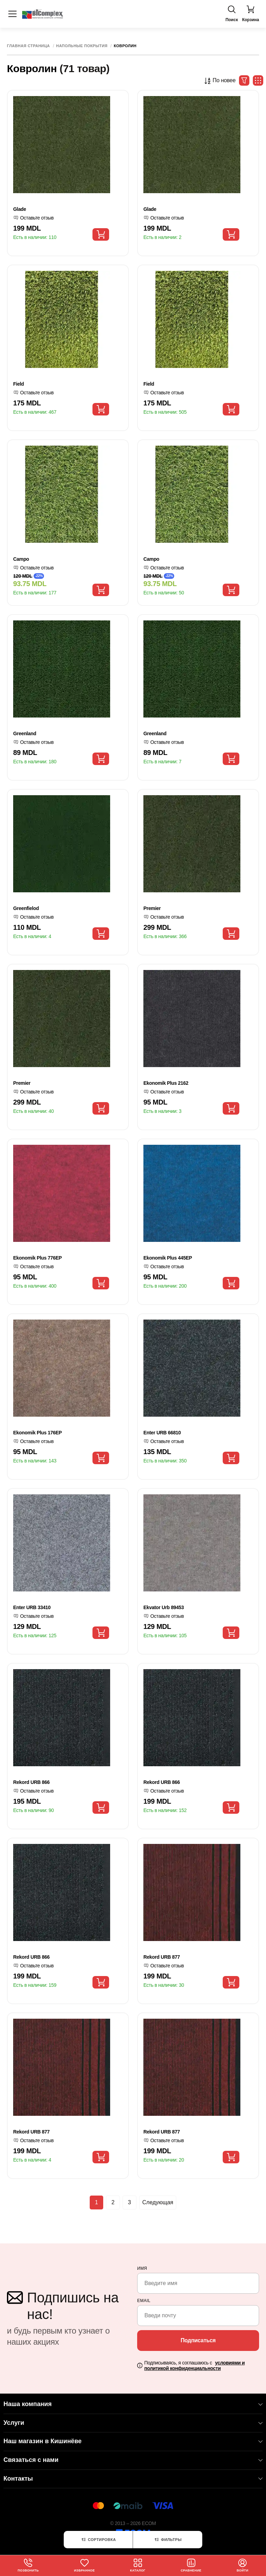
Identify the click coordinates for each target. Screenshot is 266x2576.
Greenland (24, 733)
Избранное (84, 2565)
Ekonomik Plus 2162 (165, 1083)
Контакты (133, 2478)
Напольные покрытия (81, 46)
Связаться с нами (133, 2459)
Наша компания (133, 2404)
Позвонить (28, 2565)
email (144, 2300)
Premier (152, 908)
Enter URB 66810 (162, 1432)
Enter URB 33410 (32, 1607)
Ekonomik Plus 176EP (37, 1432)
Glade (19, 209)
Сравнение (191, 2565)
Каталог (138, 2565)
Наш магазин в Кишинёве (133, 2441)
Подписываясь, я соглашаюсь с (194, 2365)
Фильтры (168, 2539)
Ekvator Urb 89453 (163, 1607)
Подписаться (197, 2340)
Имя (142, 2268)
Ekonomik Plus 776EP (37, 1258)
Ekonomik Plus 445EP (167, 1258)
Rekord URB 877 (161, 1957)
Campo (21, 559)
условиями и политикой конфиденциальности (194, 2365)
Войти (243, 2565)
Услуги (133, 2422)
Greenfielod (26, 908)
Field (18, 384)
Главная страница (28, 46)
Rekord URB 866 (31, 1782)
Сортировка (98, 2539)
